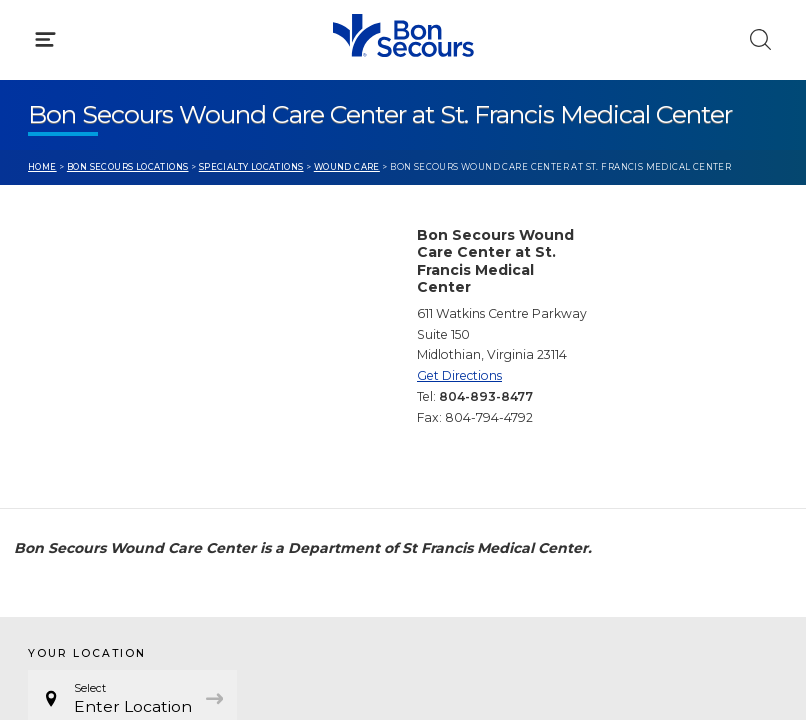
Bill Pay (55, 429)
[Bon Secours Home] (39, 36)
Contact (56, 467)
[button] (403, 109)
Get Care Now (78, 391)
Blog (447, 391)
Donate (458, 467)
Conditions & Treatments (119, 196)
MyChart (462, 429)
